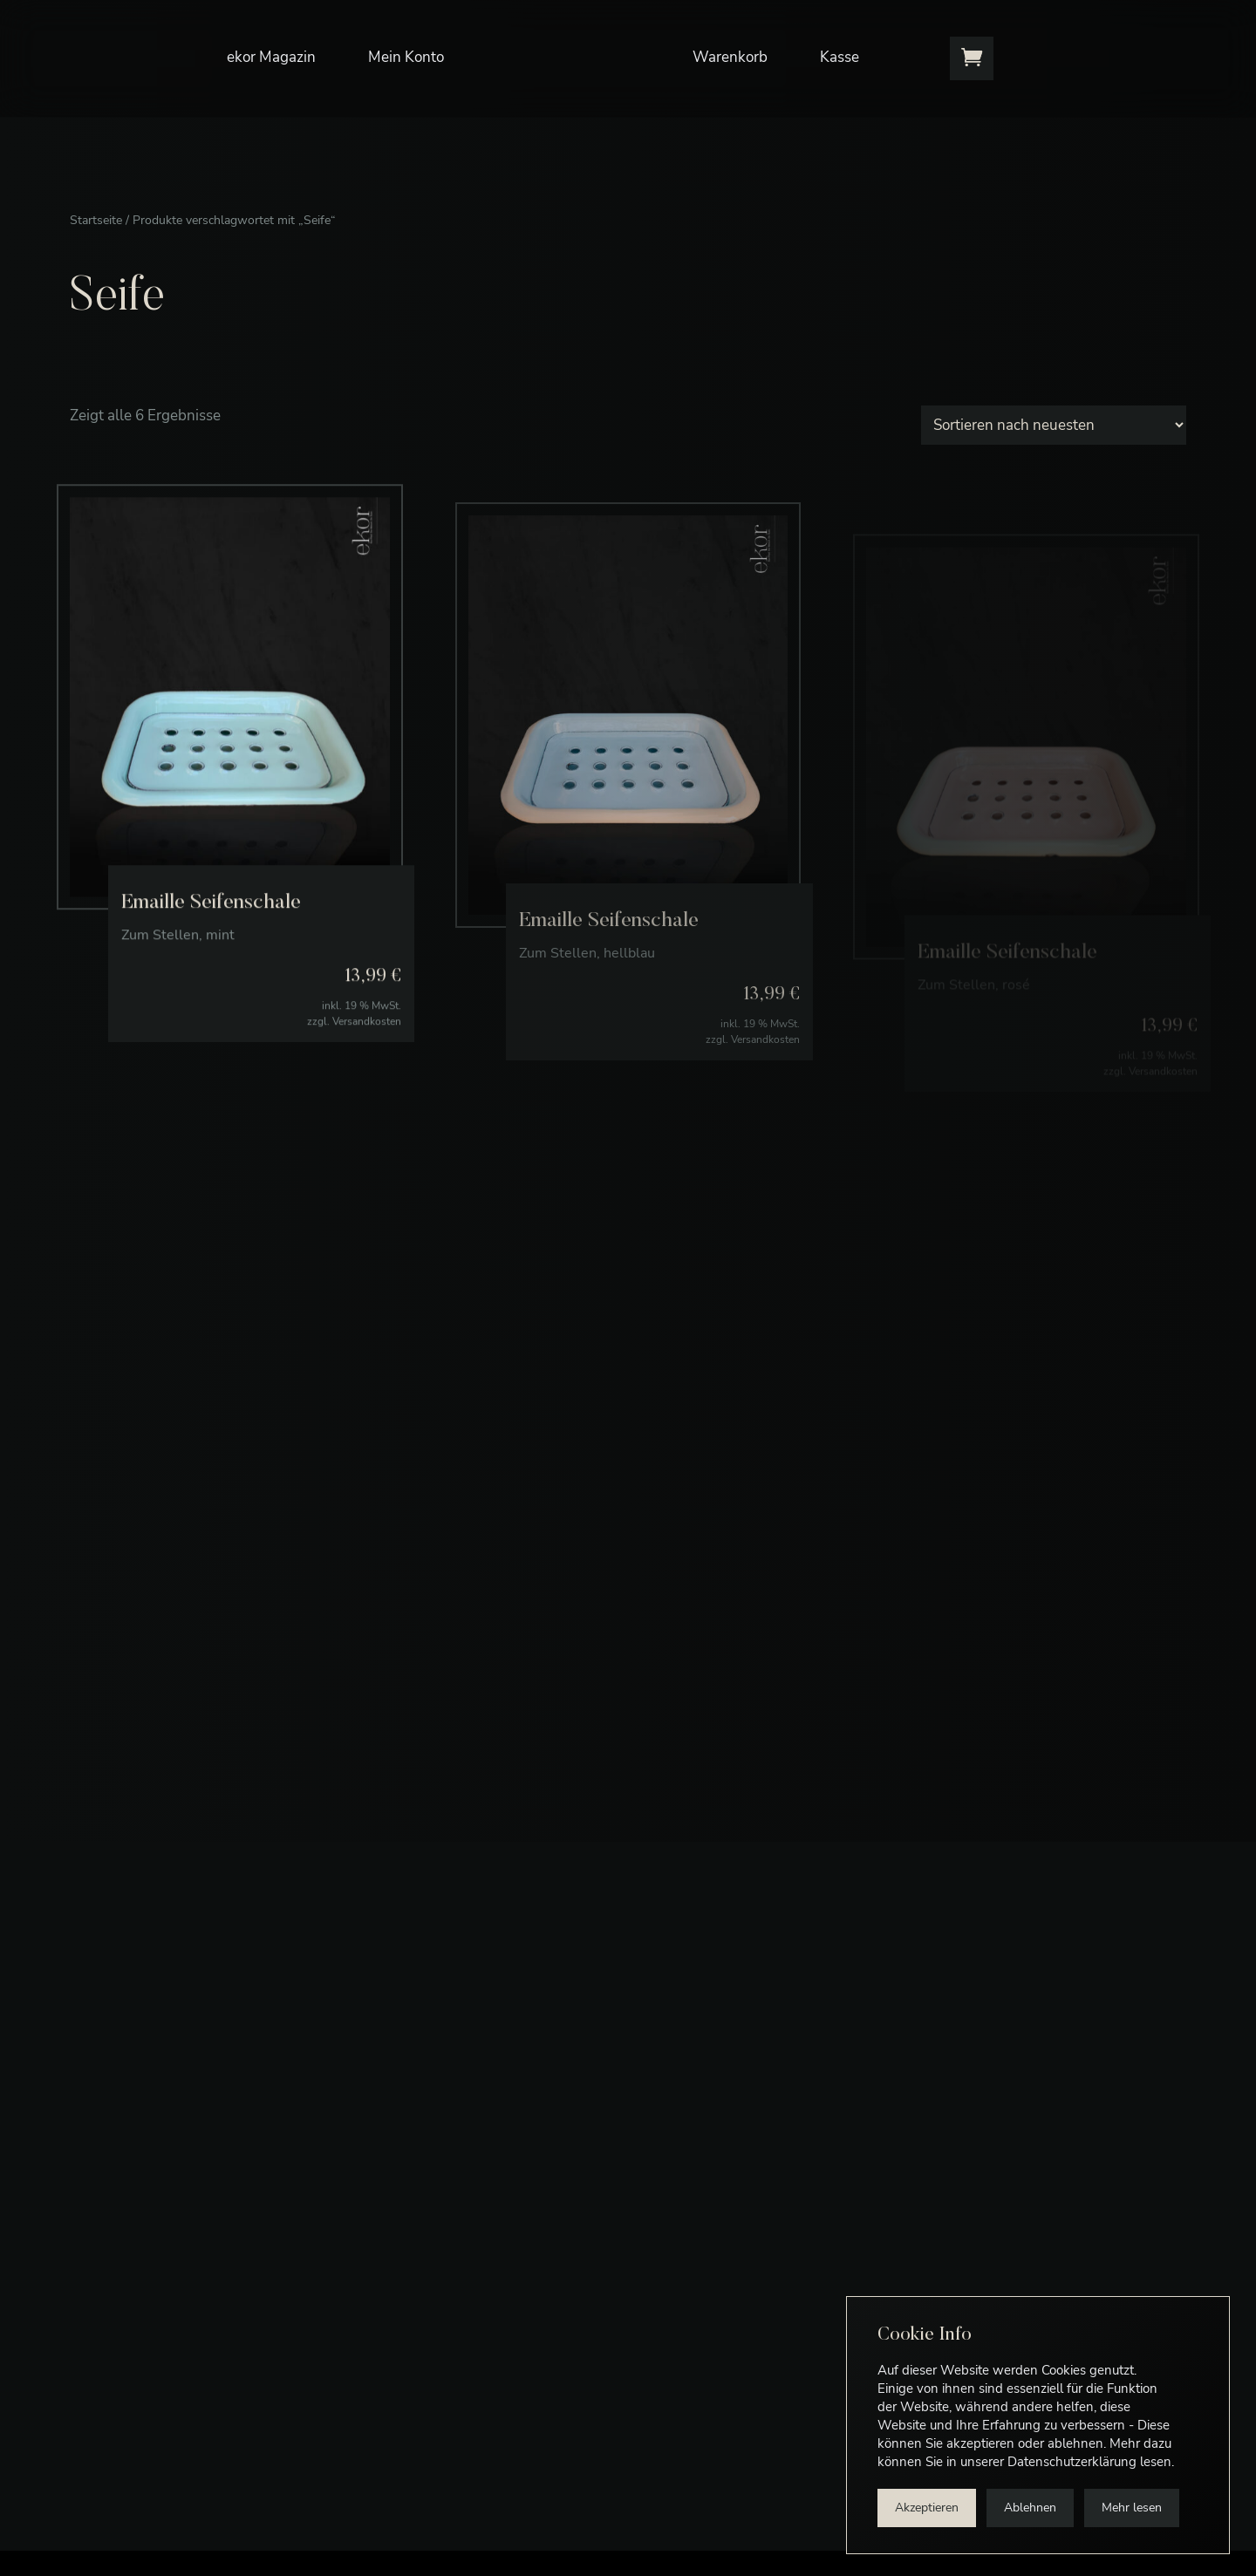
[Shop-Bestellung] (1053, 425)
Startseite (96, 220)
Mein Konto (406, 57)
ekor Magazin (271, 57)
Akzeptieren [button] (927, 2507)
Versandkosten (366, 1058)
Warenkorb (730, 57)
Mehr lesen (1132, 2507)
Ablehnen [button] (1030, 2507)
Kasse (839, 57)
